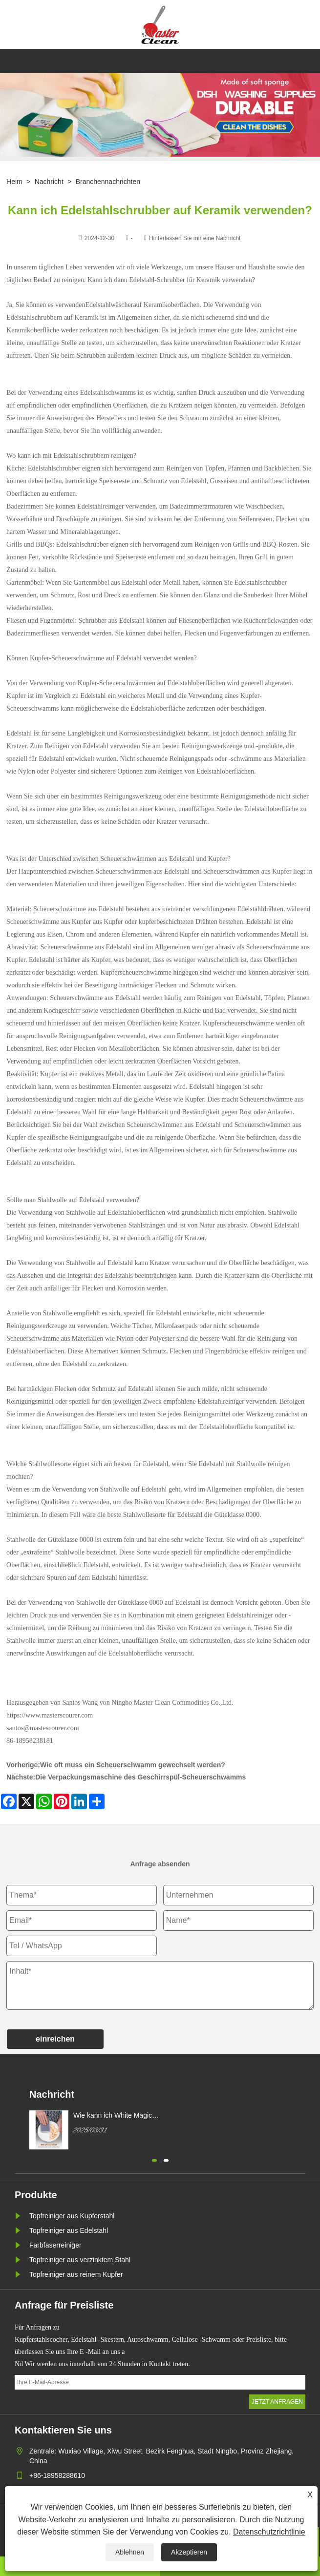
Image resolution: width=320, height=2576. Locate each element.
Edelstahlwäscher (109, 304)
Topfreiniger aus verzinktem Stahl (79, 2260)
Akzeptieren (189, 2552)
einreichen (55, 2039)
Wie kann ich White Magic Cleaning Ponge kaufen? (112, 2115)
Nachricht (49, 181)
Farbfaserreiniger (55, 2245)
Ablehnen (129, 2552)
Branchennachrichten (108, 181)
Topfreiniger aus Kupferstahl (71, 2216)
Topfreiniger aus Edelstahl (68, 2230)
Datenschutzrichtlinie (269, 2532)
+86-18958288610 (57, 2475)
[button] (154, 2159)
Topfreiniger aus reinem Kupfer (76, 2274)
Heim (14, 181)
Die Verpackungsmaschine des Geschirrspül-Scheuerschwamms (140, 1777)
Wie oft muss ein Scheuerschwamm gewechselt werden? (132, 1765)
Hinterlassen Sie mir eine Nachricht (194, 238)
